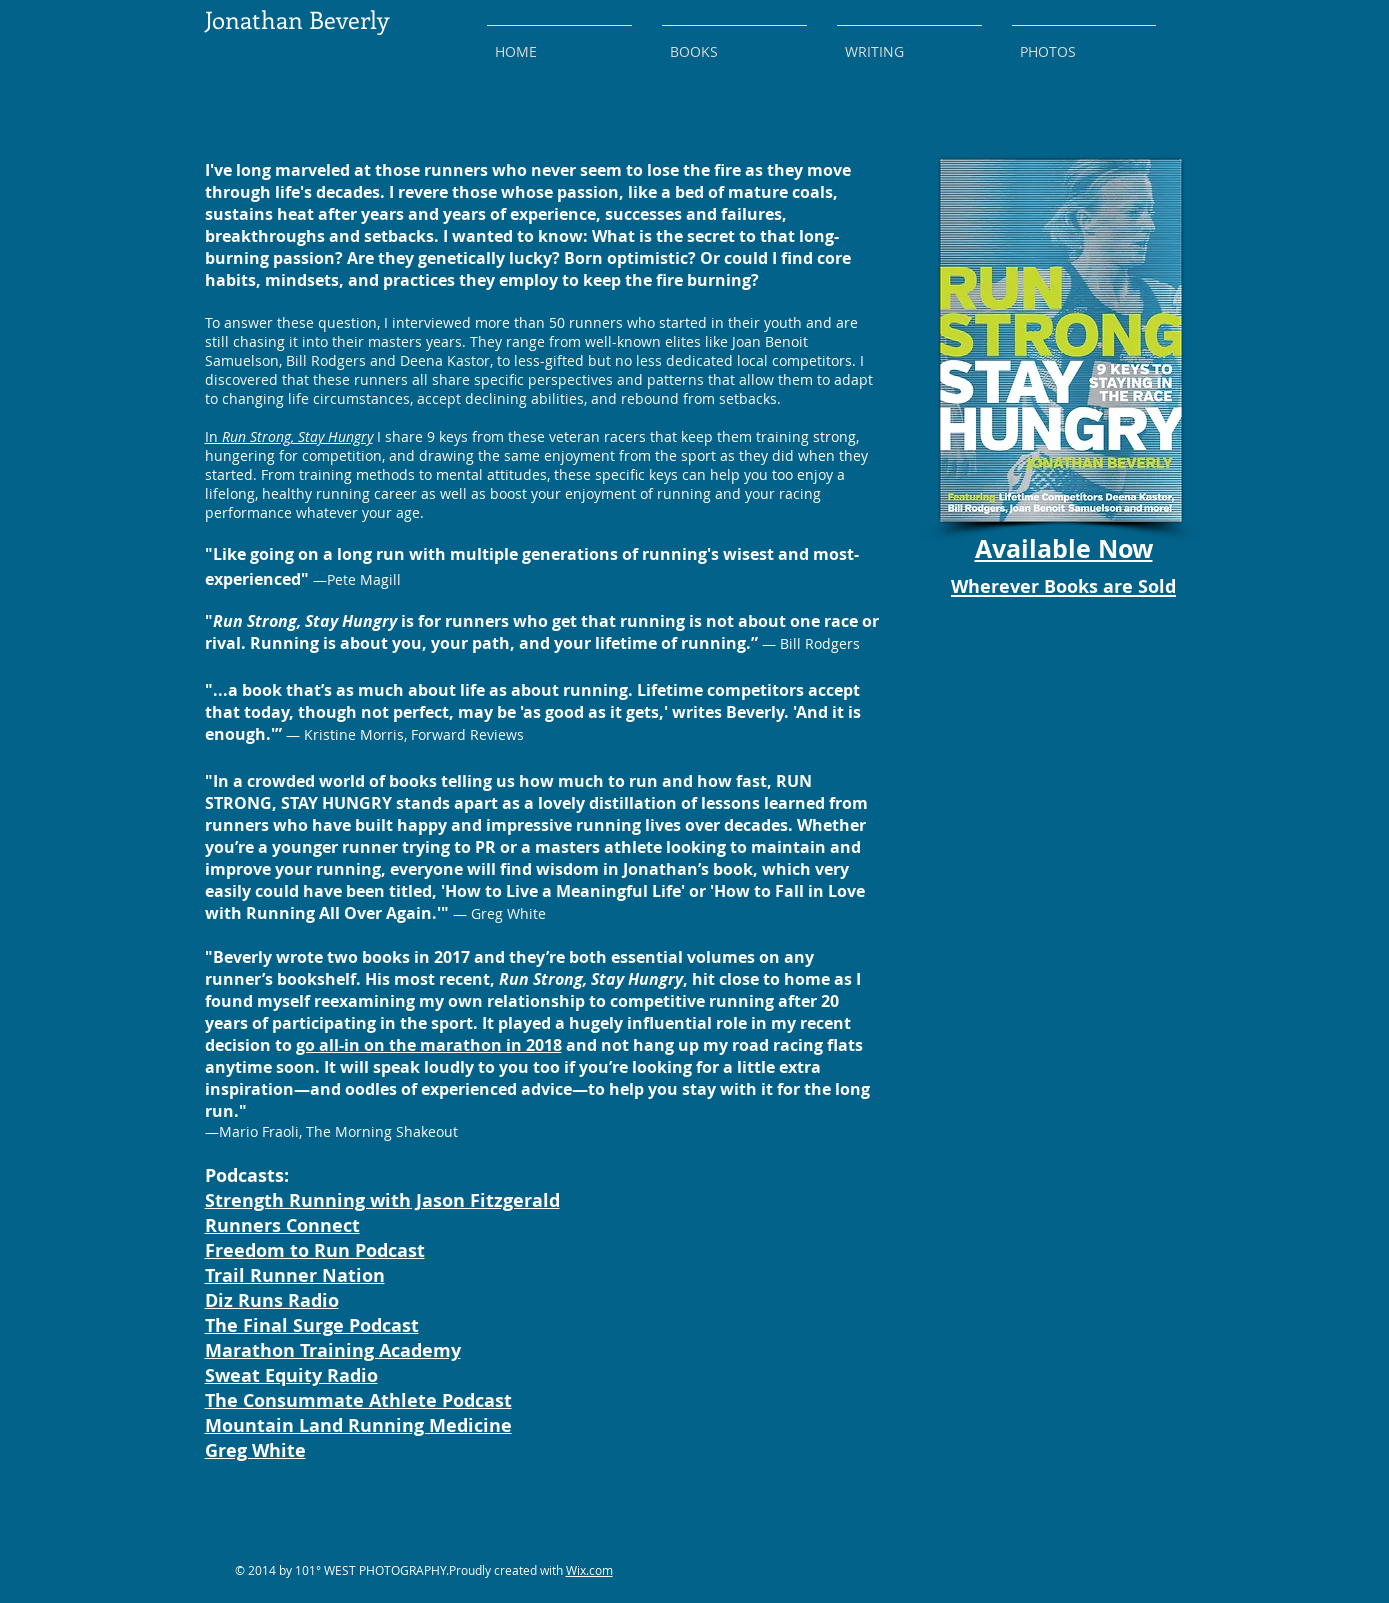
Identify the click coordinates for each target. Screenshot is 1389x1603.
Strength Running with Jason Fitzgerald (382, 1200)
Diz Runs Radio (272, 1300)
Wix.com (589, 1570)
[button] (734, 42)
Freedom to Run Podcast (315, 1250)
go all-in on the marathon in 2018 (429, 1045)
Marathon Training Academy (333, 1350)
